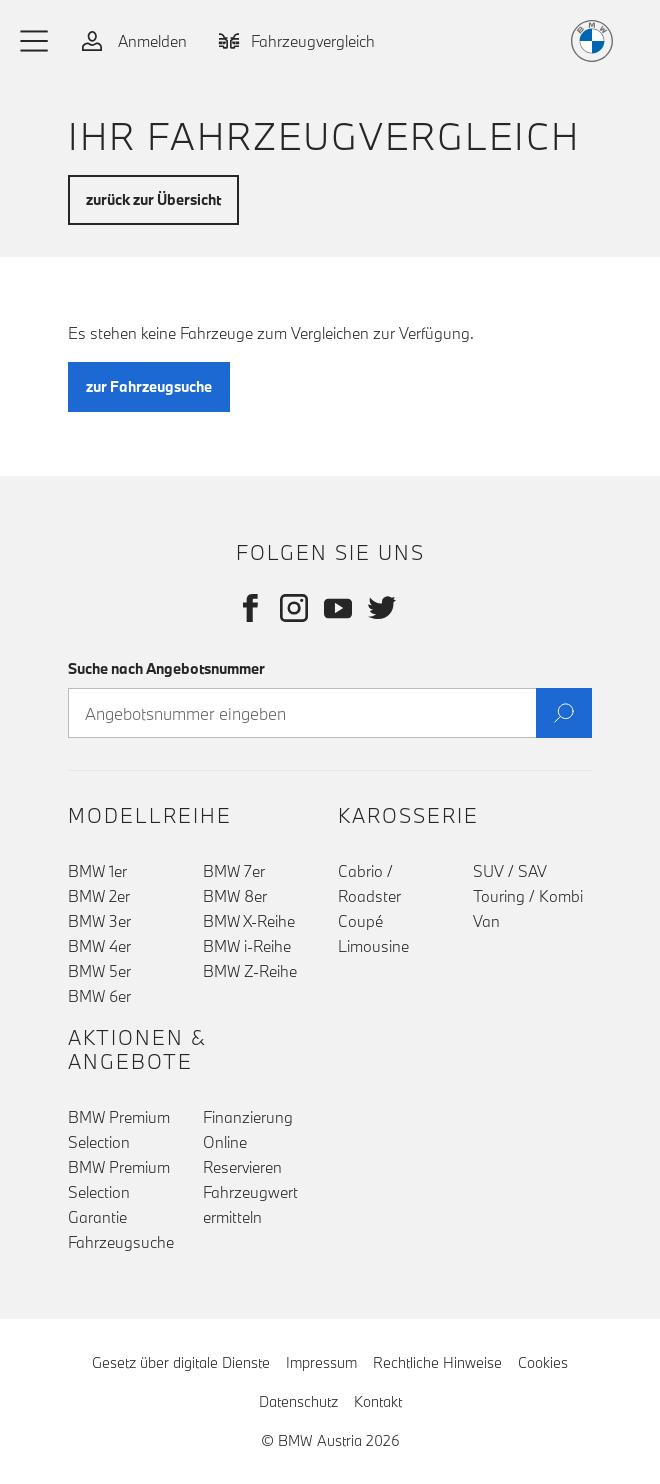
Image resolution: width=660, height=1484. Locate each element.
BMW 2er (99, 896)
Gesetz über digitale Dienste (181, 1362)
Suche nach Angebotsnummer (166, 668)
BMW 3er (99, 921)
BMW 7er (234, 871)
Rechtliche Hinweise (437, 1362)
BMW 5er (99, 971)
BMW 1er (97, 871)
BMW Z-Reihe (250, 971)
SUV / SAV (510, 871)
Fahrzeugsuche (121, 1242)
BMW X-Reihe (249, 921)
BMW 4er (99, 946)
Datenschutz (298, 1401)
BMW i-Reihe (247, 946)
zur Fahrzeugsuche (149, 386)
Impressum (321, 1362)
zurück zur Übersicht (153, 199)
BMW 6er (99, 996)
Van (486, 921)
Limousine (373, 946)
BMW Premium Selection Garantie (119, 1192)
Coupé (360, 921)
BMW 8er (235, 896)
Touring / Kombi (528, 896)
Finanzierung (248, 1117)
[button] (35, 41)
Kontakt (378, 1401)
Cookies (543, 1362)
